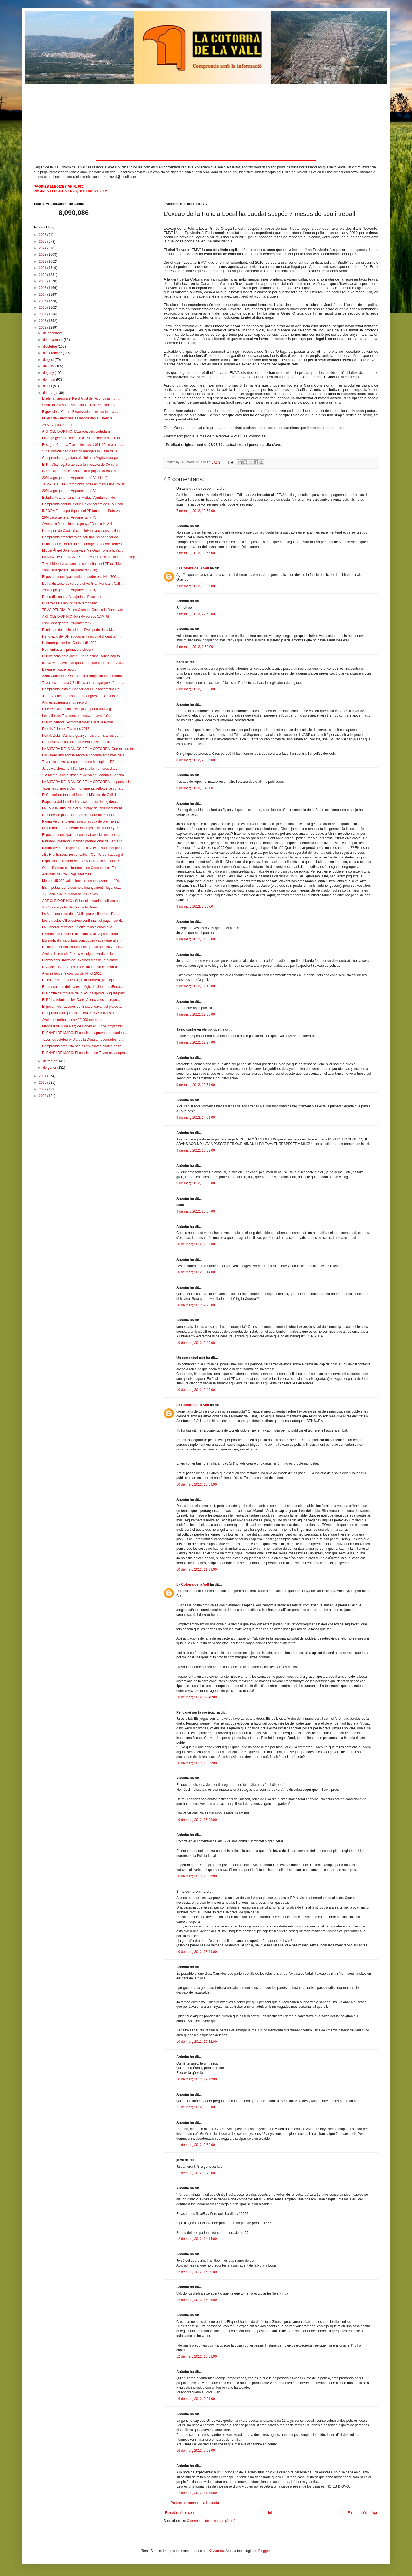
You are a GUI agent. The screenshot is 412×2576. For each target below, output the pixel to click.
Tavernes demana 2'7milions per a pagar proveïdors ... (83, 683)
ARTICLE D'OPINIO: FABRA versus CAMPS (75, 617)
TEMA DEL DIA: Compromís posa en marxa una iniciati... (85, 484)
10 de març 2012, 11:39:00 (196, 1569)
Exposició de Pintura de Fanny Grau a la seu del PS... (82, 861)
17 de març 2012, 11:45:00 (196, 2493)
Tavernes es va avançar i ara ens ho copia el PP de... (82, 762)
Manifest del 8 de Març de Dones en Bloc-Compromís (82, 1026)
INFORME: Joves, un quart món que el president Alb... (83, 663)
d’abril (48, 386)
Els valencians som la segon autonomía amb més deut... (84, 755)
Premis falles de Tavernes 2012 (65, 729)
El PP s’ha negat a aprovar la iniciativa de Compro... (81, 465)
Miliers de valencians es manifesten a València (77, 418)
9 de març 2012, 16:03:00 (195, 1183)
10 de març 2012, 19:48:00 (196, 2079)
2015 (43, 307)
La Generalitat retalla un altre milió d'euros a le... (78, 927)
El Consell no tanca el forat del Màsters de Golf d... (80, 795)
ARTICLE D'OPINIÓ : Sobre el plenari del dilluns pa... (82, 901)
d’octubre (50, 346)
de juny (49, 373)
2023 (43, 255)
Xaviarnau (216, 2551)
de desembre (53, 333)
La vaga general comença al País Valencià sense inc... (83, 438)
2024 (43, 248)
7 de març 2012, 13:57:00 (195, 586)
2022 (43, 261)
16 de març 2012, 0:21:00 (195, 2399)
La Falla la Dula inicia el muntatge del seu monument (82, 808)
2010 (43, 1083)
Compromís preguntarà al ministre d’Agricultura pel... (82, 458)
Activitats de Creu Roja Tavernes (66, 874)
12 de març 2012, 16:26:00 (196, 2300)
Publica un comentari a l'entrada (195, 2503)
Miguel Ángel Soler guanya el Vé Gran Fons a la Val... (82, 550)
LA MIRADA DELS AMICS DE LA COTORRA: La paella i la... (87, 782)
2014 (43, 314)
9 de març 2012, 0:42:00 (194, 788)
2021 (43, 268)
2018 (43, 288)
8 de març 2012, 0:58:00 (194, 647)
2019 (43, 281)
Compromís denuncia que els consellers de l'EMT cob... (84, 504)
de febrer (50, 1061)
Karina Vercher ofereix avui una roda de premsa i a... (82, 821)
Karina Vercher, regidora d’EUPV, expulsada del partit (82, 848)
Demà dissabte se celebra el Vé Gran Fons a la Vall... (82, 584)
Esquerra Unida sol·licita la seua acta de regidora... (80, 802)
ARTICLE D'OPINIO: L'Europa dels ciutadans (76, 431)
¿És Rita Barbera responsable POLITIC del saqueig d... (83, 855)
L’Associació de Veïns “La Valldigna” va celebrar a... (81, 967)
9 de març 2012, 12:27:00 (195, 1042)
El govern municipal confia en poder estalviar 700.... (81, 577)
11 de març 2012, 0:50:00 (195, 2145)
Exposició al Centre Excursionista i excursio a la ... (80, 412)
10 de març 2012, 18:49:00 (196, 1952)
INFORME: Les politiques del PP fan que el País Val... (82, 511)
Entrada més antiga (362, 2513)
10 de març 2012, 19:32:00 (196, 2042)
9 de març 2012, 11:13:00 (195, 986)
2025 (43, 242)
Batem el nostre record (59, 669)
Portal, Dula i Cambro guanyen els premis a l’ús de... (81, 736)
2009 (43, 1089)
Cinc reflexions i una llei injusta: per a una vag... (78, 709)
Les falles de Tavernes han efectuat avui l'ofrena (78, 716)
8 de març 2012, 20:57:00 (195, 760)
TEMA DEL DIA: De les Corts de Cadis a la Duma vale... (84, 610)
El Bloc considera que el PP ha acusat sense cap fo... (82, 656)
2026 (43, 235)
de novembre (53, 340)
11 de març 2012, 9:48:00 (195, 2173)
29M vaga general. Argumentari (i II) (69, 590)
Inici (271, 2513)
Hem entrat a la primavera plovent (67, 650)
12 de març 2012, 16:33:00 (196, 2356)
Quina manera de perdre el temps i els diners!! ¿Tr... (81, 828)
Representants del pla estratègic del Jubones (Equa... (82, 987)
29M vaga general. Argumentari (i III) (69, 570)
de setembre (53, 353)
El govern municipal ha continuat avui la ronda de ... (81, 835)
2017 (43, 294)
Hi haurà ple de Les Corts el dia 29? (69, 643)
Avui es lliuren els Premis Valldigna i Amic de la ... (79, 954)
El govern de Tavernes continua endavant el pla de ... (82, 1007)
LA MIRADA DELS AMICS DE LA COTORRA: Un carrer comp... (90, 557)
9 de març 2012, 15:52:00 (195, 1150)
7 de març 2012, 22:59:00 (195, 614)
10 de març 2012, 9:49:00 (195, 1343)
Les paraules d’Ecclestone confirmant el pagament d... (83, 921)
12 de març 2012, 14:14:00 (196, 2239)
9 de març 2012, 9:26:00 (194, 906)
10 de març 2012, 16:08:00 (196, 1876)
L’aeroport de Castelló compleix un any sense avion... (82, 531)
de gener (50, 1068)
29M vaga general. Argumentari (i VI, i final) (74, 478)
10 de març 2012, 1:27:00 (195, 1244)
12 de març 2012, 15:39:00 (196, 2272)
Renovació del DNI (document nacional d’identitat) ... (81, 636)
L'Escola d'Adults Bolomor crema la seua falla (76, 742)
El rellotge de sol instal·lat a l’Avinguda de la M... (78, 630)
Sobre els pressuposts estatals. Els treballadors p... (80, 405)
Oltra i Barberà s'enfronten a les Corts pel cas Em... (81, 868)
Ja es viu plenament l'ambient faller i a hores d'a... (79, 769)
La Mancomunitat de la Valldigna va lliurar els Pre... (80, 914)
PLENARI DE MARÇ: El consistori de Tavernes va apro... (85, 1053)
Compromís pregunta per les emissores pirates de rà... (83, 1046)
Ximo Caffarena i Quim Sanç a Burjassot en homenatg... (84, 676)
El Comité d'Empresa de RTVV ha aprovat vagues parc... (85, 993)
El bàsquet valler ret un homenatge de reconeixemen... (83, 544)
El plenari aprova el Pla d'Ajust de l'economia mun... (81, 398)
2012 (43, 327)
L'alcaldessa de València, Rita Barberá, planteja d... (81, 980)
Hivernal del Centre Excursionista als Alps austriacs (80, 934)
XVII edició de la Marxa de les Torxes (70, 894)
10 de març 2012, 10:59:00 (196, 1484)
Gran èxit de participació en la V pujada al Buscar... (80, 471)
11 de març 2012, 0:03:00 (195, 2107)
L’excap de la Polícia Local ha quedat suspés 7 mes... (82, 947)
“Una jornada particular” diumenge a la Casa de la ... (81, 451)
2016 (43, 301)
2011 (43, 1076)
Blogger (264, 2551)
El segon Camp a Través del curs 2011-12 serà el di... (82, 445)
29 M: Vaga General (57, 425)
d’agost (49, 360)
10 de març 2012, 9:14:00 (195, 1272)
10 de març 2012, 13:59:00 (196, 1763)
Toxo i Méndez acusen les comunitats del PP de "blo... (82, 564)
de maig (49, 379)
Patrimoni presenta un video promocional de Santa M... (83, 841)
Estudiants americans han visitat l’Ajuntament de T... (81, 498)
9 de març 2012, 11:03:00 (195, 939)
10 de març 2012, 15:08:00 (196, 1820)
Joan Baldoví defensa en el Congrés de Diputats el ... (82, 696)
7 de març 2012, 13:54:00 (195, 511)
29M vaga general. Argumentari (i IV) (69, 517)
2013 (43, 321)
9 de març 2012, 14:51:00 (195, 1118)
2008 (43, 1096)
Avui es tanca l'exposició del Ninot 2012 (72, 973)
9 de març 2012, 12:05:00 (195, 1014)
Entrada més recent (180, 2513)
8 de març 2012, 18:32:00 (195, 689)
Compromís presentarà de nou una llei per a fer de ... (82, 537)
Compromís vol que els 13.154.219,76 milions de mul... (83, 1013)
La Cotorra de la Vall (192, 568)
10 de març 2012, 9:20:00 (195, 1305)
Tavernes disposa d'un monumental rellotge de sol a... (82, 788)
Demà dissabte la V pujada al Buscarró (71, 597)
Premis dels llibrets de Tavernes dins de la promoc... (81, 960)
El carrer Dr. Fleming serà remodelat (69, 603)
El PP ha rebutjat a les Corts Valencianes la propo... (81, 1000)
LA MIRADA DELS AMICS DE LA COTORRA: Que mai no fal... (89, 749)
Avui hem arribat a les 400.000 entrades (72, 1020)
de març (49, 393)
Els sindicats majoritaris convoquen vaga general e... (81, 940)
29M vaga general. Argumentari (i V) (69, 491)
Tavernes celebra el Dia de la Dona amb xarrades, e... (82, 1040)
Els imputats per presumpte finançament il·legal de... (81, 888)
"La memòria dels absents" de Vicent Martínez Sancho (83, 775)
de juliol (49, 366)
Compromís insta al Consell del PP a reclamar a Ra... (82, 689)
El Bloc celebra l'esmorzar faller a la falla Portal (77, 722)
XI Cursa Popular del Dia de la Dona (69, 907)
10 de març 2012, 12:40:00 (196, 1697)
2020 (43, 275)
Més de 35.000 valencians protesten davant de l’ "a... (82, 881)
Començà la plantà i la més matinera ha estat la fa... (81, 815)
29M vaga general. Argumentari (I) (68, 623)
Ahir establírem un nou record (64, 702)
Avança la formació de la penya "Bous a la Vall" (77, 524)
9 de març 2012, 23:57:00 (195, 1211)
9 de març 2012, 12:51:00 (195, 1085)
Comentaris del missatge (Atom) (211, 2521)
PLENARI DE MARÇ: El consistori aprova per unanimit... (84, 1033)
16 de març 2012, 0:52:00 (195, 2451)
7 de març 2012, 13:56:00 (195, 553)
